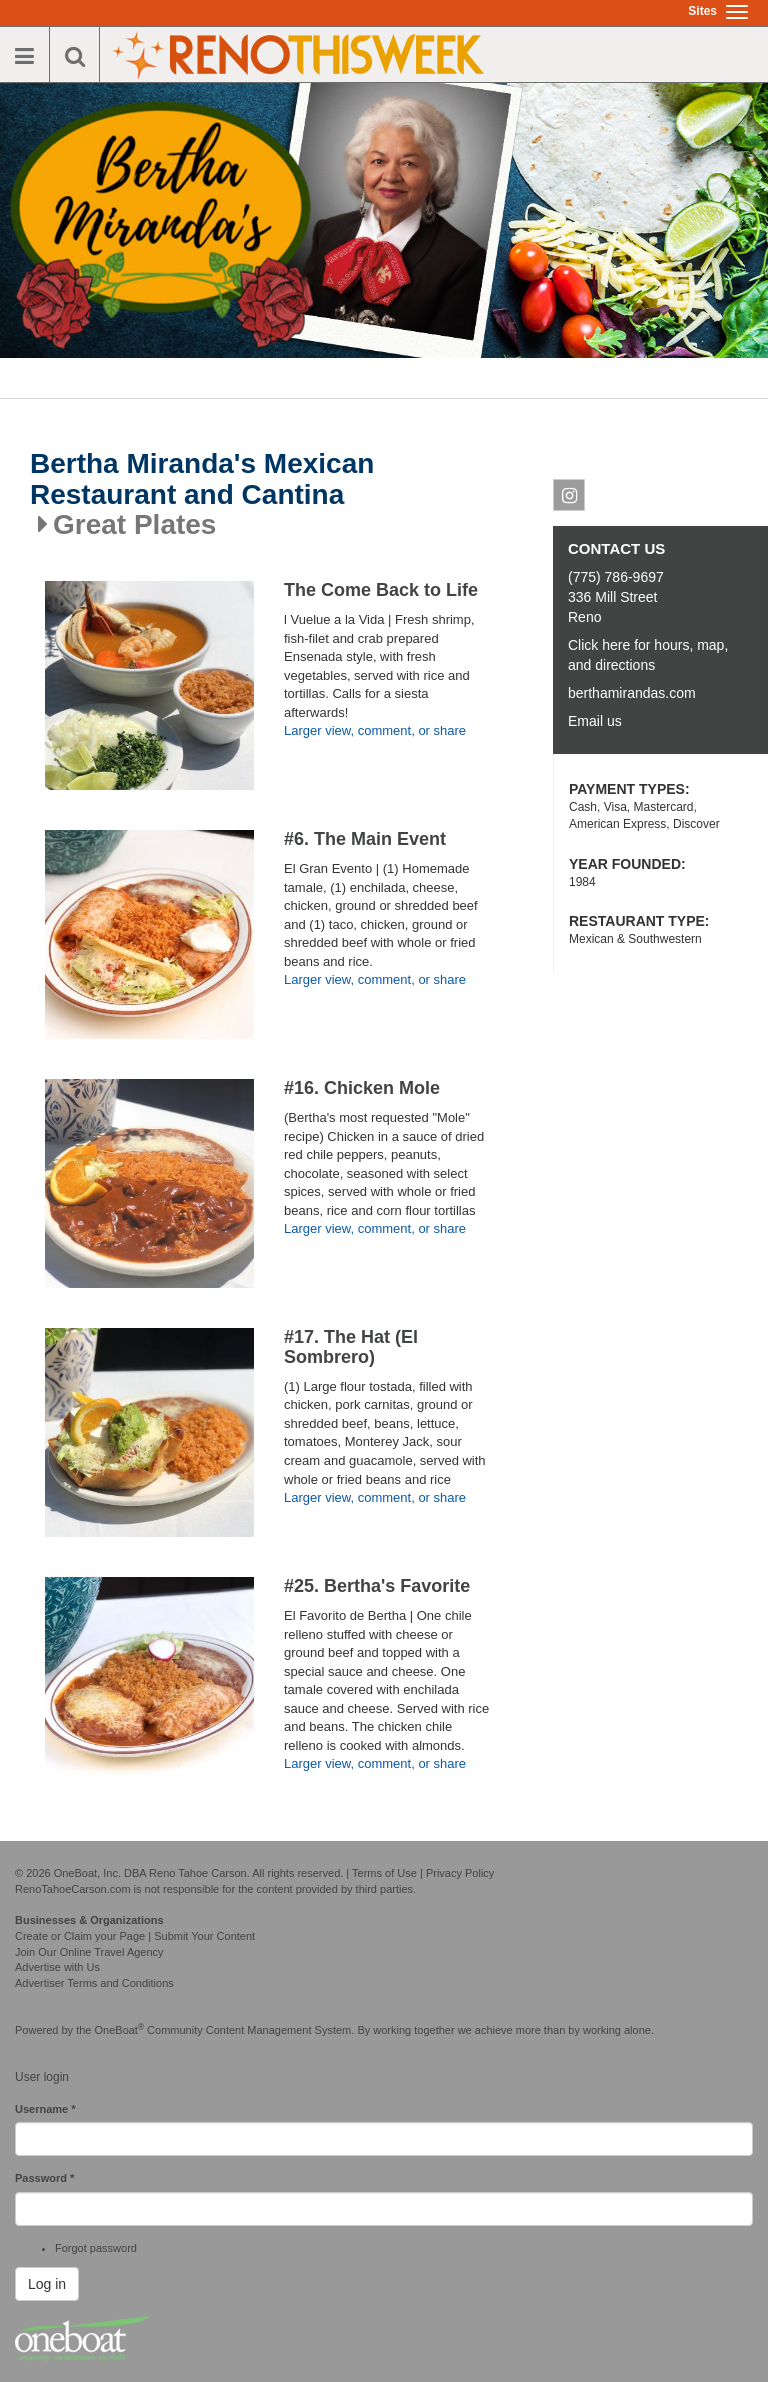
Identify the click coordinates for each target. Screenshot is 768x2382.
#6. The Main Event (365, 839)
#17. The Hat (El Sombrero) (351, 1347)
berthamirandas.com (632, 693)
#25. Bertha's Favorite (377, 1586)
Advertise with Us (57, 1967)
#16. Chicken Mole (362, 1088)
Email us (595, 721)
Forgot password (96, 2248)
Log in (47, 2284)
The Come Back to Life (381, 590)
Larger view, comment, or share (375, 730)
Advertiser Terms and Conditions (94, 1983)
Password (44, 2178)
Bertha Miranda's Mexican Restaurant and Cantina (202, 479)
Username (45, 2109)
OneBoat (120, 2030)
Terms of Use (384, 1873)
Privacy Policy (460, 1873)
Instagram (569, 499)
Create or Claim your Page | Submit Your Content (135, 1936)
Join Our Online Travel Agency (89, 1952)
